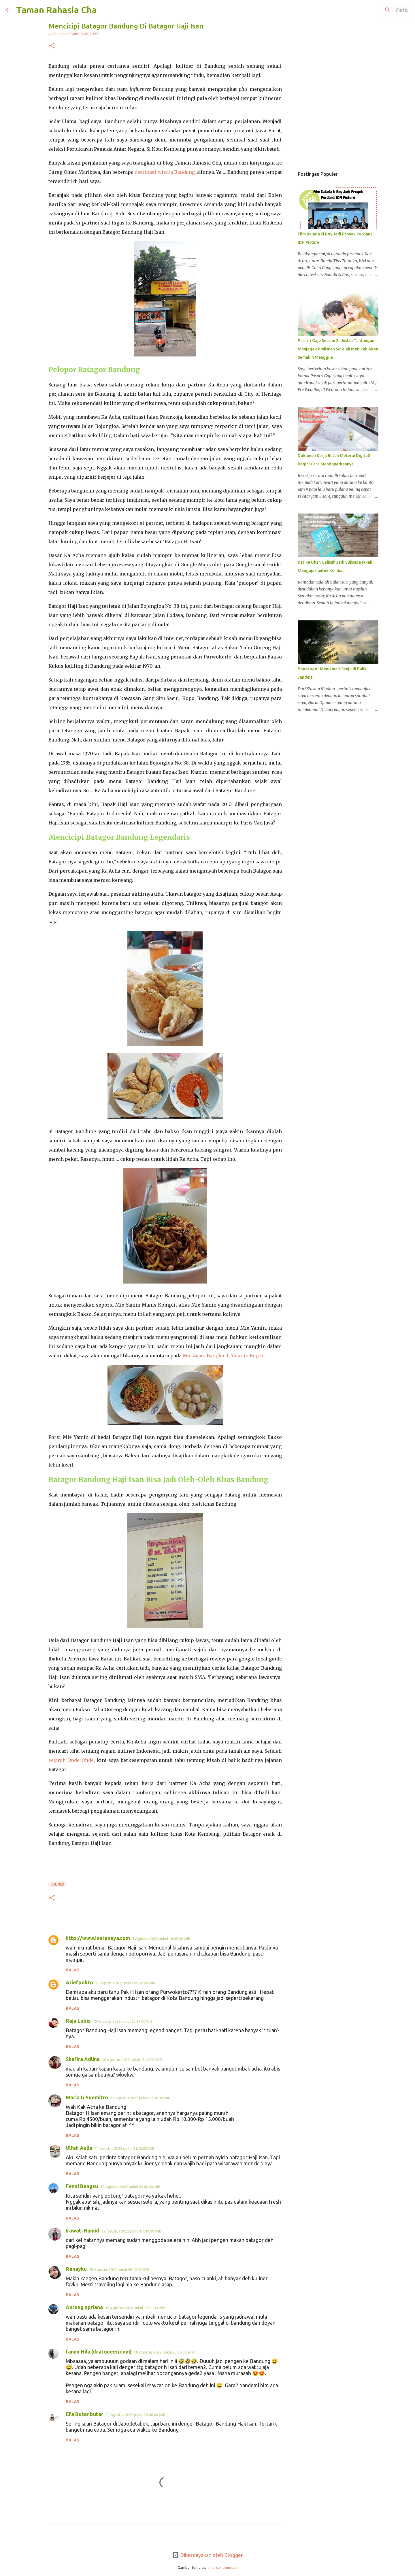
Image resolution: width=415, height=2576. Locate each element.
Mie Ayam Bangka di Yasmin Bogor (223, 1355)
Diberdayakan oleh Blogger (207, 2555)
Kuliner (57, 1884)
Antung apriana (84, 2307)
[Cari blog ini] (380, 10)
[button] (51, 46)
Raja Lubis (78, 2021)
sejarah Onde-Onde (71, 1760)
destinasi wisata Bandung (165, 172)
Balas (72, 1970)
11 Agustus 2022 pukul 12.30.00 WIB (140, 2098)
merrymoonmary (223, 2567)
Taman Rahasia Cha (56, 10)
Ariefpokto (79, 1982)
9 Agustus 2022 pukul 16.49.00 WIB (161, 1939)
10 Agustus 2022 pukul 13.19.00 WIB (123, 2021)
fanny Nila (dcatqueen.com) (99, 2351)
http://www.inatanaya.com (98, 1938)
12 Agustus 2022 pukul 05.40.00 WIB (130, 2187)
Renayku (76, 2269)
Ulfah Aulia (79, 2148)
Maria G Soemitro (87, 2097)
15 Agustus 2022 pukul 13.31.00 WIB (135, 2308)
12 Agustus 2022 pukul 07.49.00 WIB (131, 2231)
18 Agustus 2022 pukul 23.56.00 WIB (164, 2352)
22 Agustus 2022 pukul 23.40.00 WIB (135, 2415)
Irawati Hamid (82, 2230)
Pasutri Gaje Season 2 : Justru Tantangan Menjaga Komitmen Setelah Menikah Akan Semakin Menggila (338, 349)
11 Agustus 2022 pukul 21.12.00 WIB (124, 2148)
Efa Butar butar (84, 2414)
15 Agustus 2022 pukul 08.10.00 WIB (119, 2269)
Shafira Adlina (83, 2059)
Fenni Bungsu (82, 2186)
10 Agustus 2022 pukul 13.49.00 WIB (132, 2060)
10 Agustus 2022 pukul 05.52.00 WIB (125, 1983)
